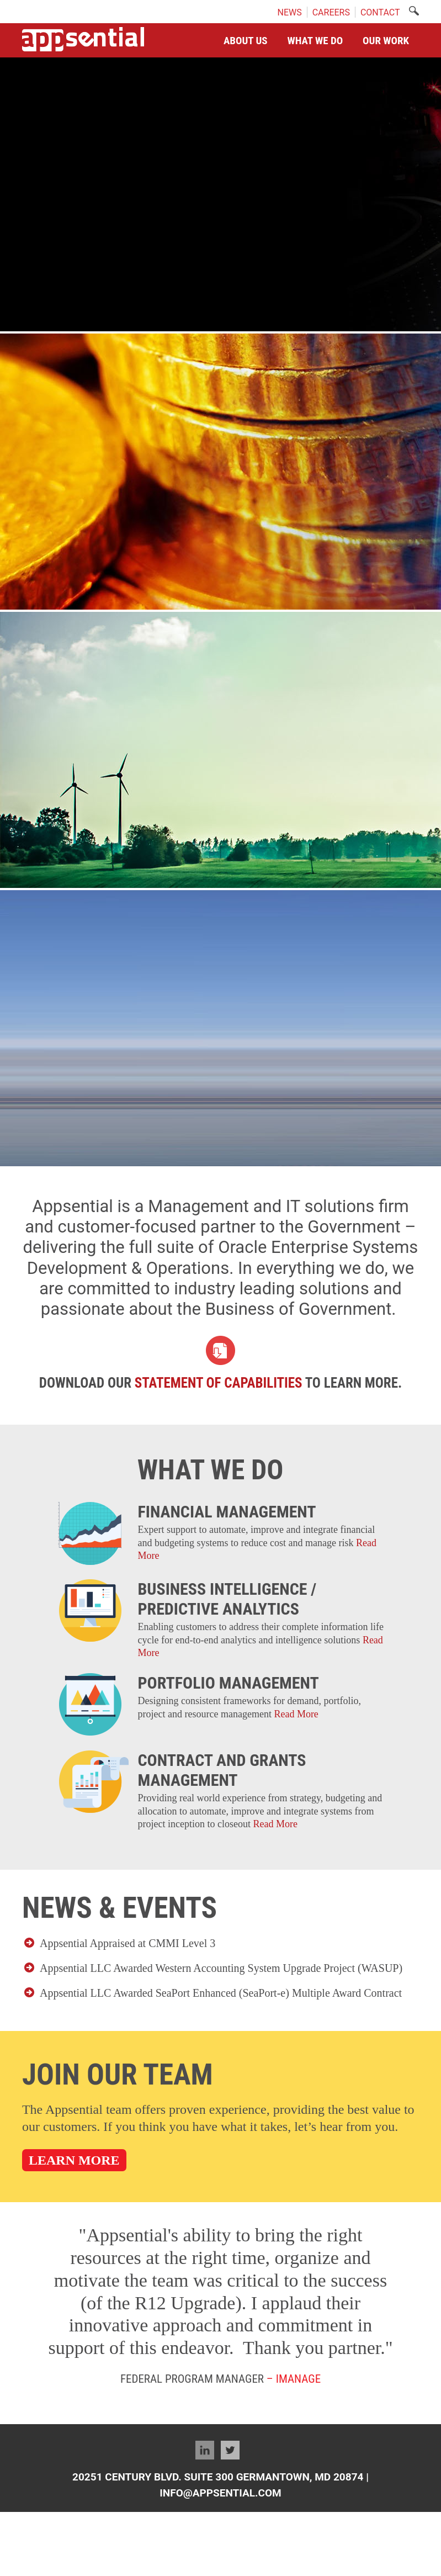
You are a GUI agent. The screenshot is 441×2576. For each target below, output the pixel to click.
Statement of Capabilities (218, 1383)
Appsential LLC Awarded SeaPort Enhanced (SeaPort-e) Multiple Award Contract (221, 1993)
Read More (296, 1714)
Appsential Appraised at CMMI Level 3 (127, 1943)
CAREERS (331, 12)
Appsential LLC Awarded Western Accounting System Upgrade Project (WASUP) (221, 1968)
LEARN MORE (74, 2160)
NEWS (289, 12)
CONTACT (380, 12)
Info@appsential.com (220, 2493)
